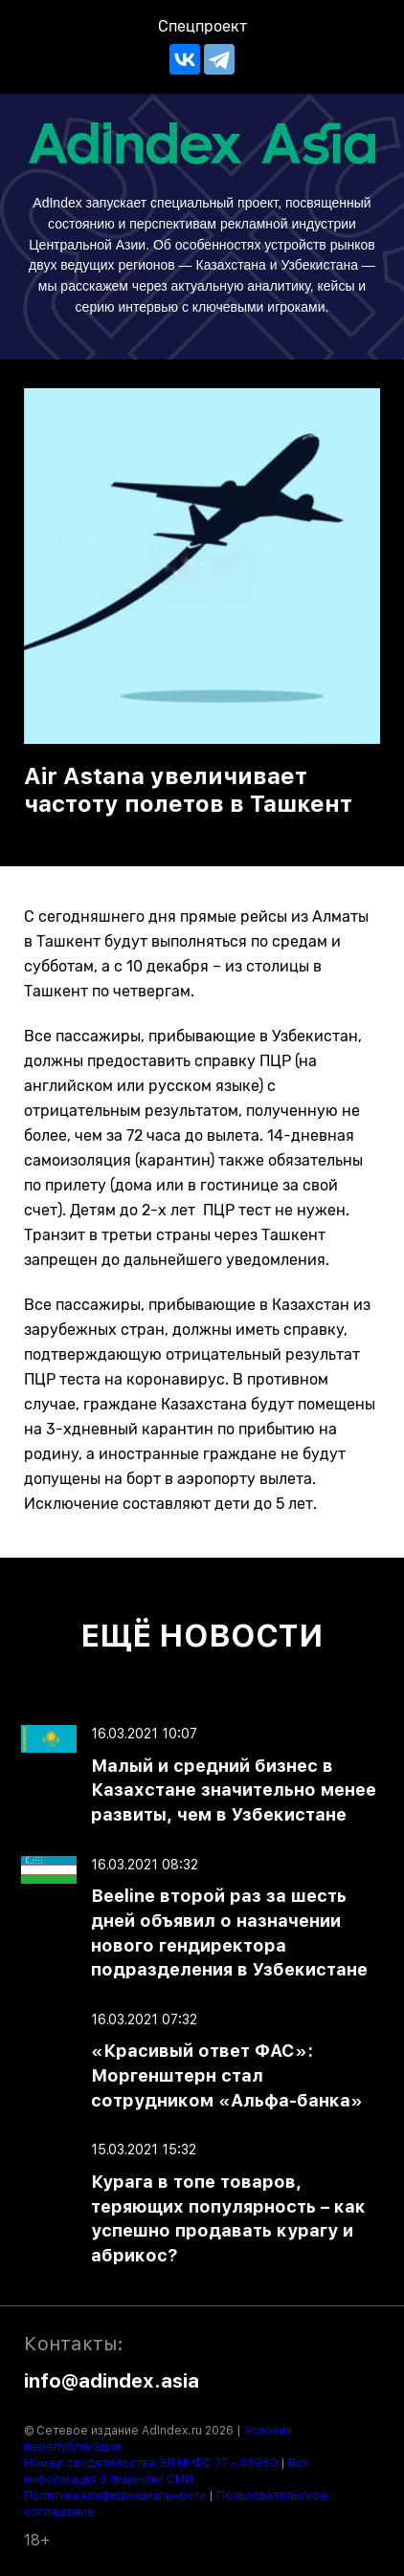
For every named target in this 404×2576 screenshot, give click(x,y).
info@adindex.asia (111, 2380)
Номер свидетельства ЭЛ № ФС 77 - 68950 (151, 2463)
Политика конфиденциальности (115, 2495)
